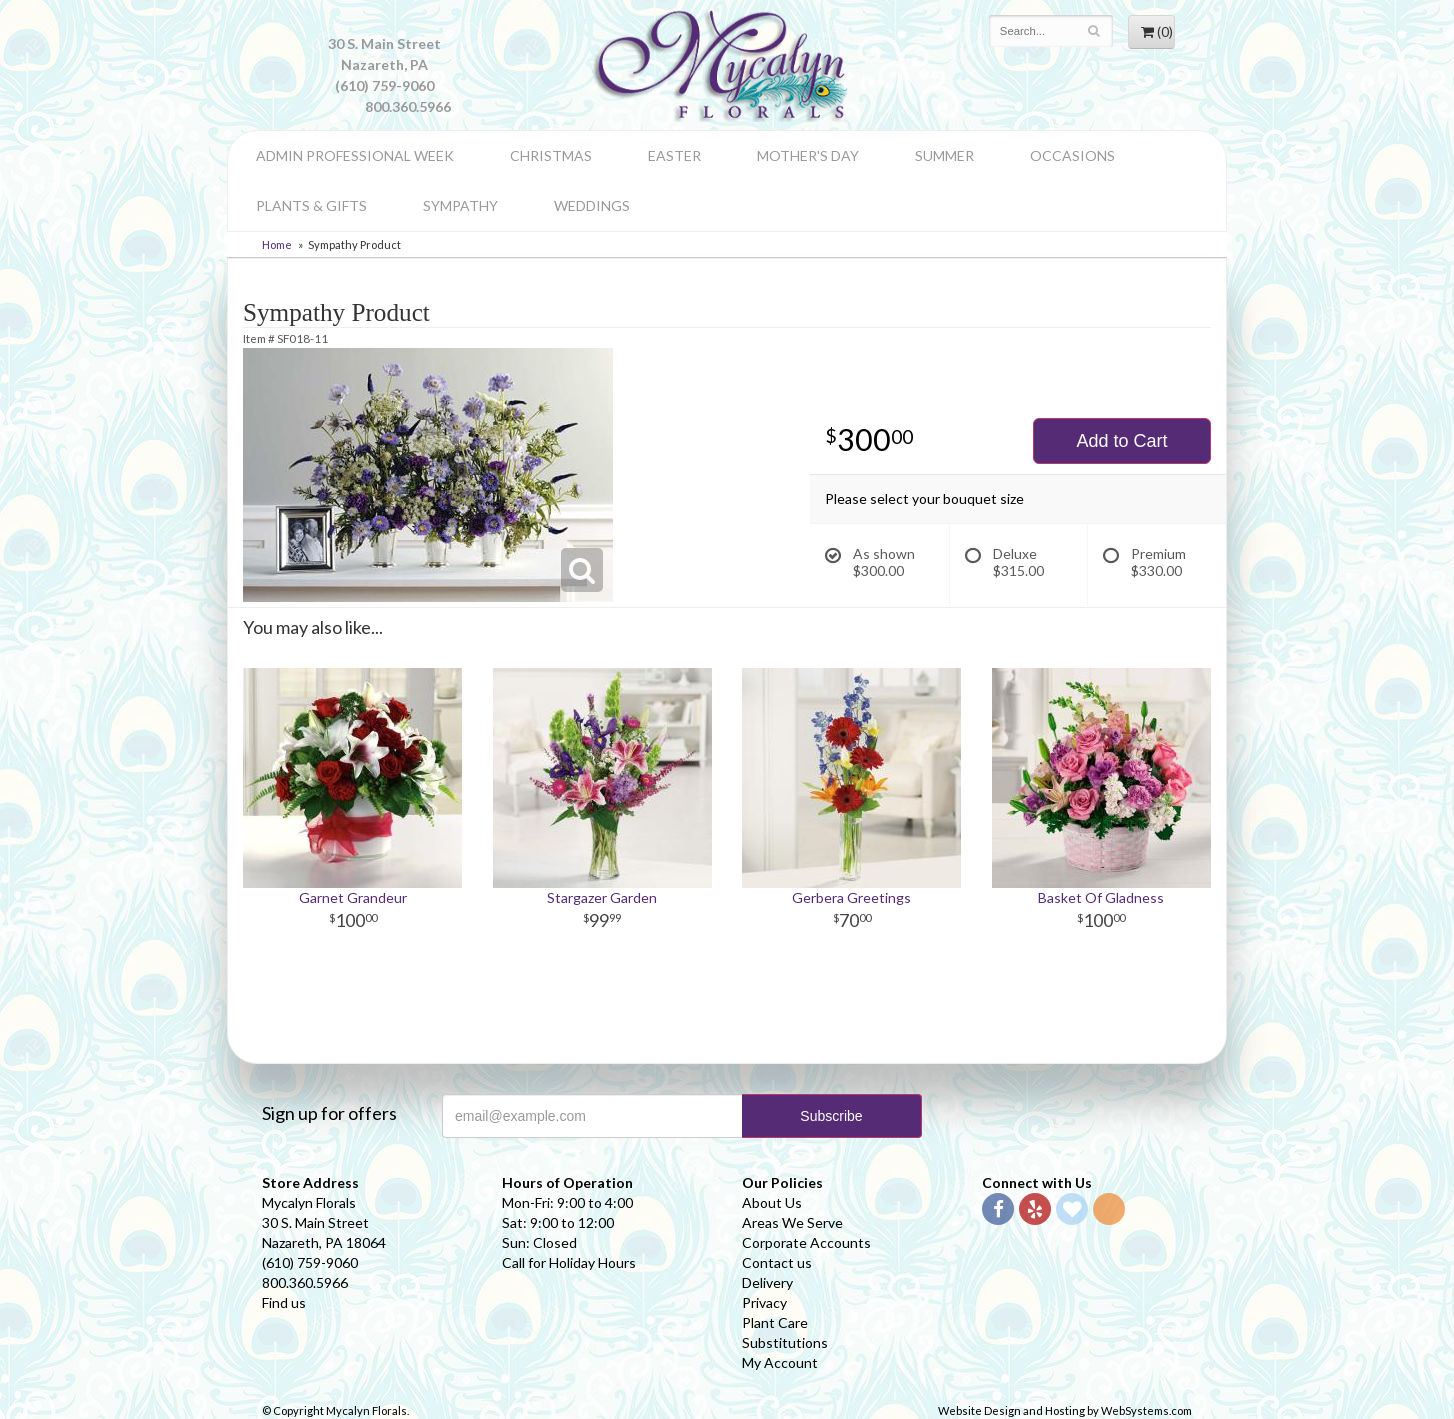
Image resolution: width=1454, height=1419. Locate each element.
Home (277, 244)
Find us (284, 1302)
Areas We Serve (792, 1222)
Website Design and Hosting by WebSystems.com (1065, 1410)
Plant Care (775, 1322)
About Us (772, 1202)
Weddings (592, 205)
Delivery (767, 1282)
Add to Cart (1121, 441)
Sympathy (460, 205)
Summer (944, 155)
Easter (674, 155)
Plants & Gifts (311, 205)
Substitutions (785, 1342)
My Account (780, 1362)
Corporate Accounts (806, 1242)
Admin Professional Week (355, 155)
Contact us (777, 1262)
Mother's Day (808, 155)
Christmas (551, 155)
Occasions (1072, 155)
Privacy (764, 1302)
